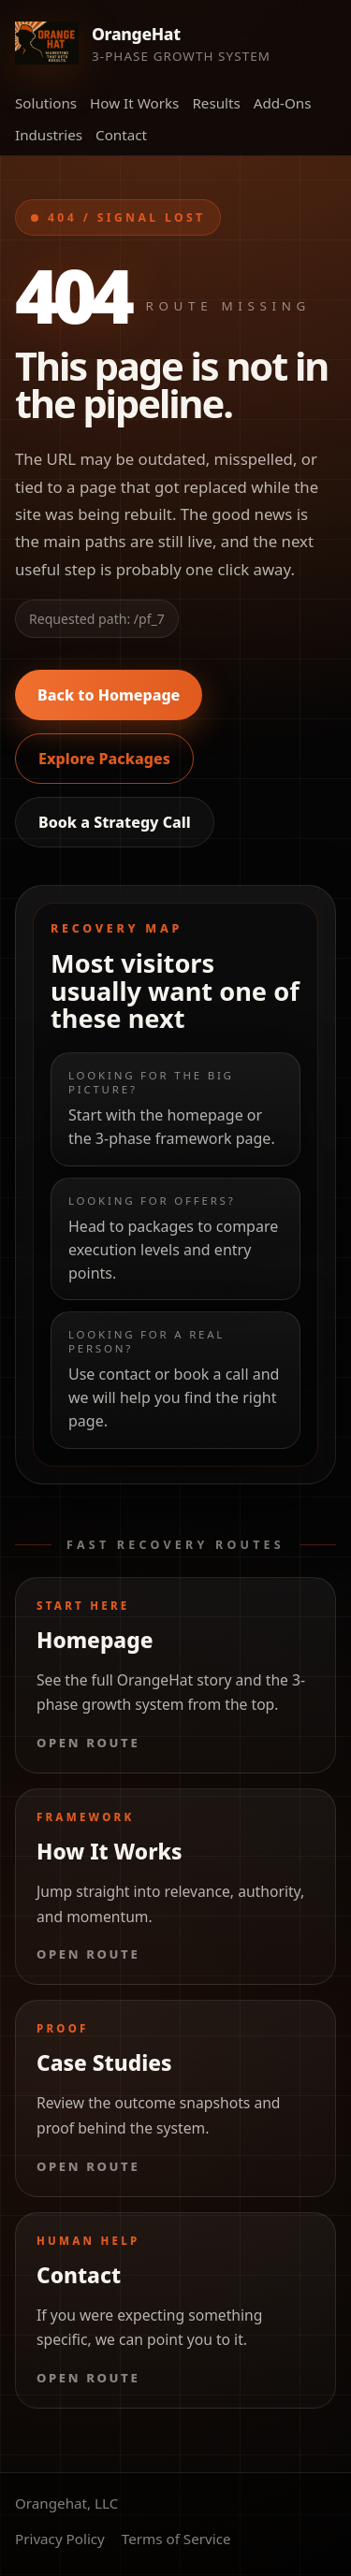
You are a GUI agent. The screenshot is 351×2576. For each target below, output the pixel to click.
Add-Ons (283, 103)
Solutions (46, 103)
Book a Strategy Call (114, 822)
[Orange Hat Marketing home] (143, 43)
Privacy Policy (60, 2538)
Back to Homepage (108, 695)
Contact (121, 134)
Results (216, 103)
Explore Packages (104, 758)
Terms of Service (176, 2538)
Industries (48, 134)
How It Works (134, 103)
